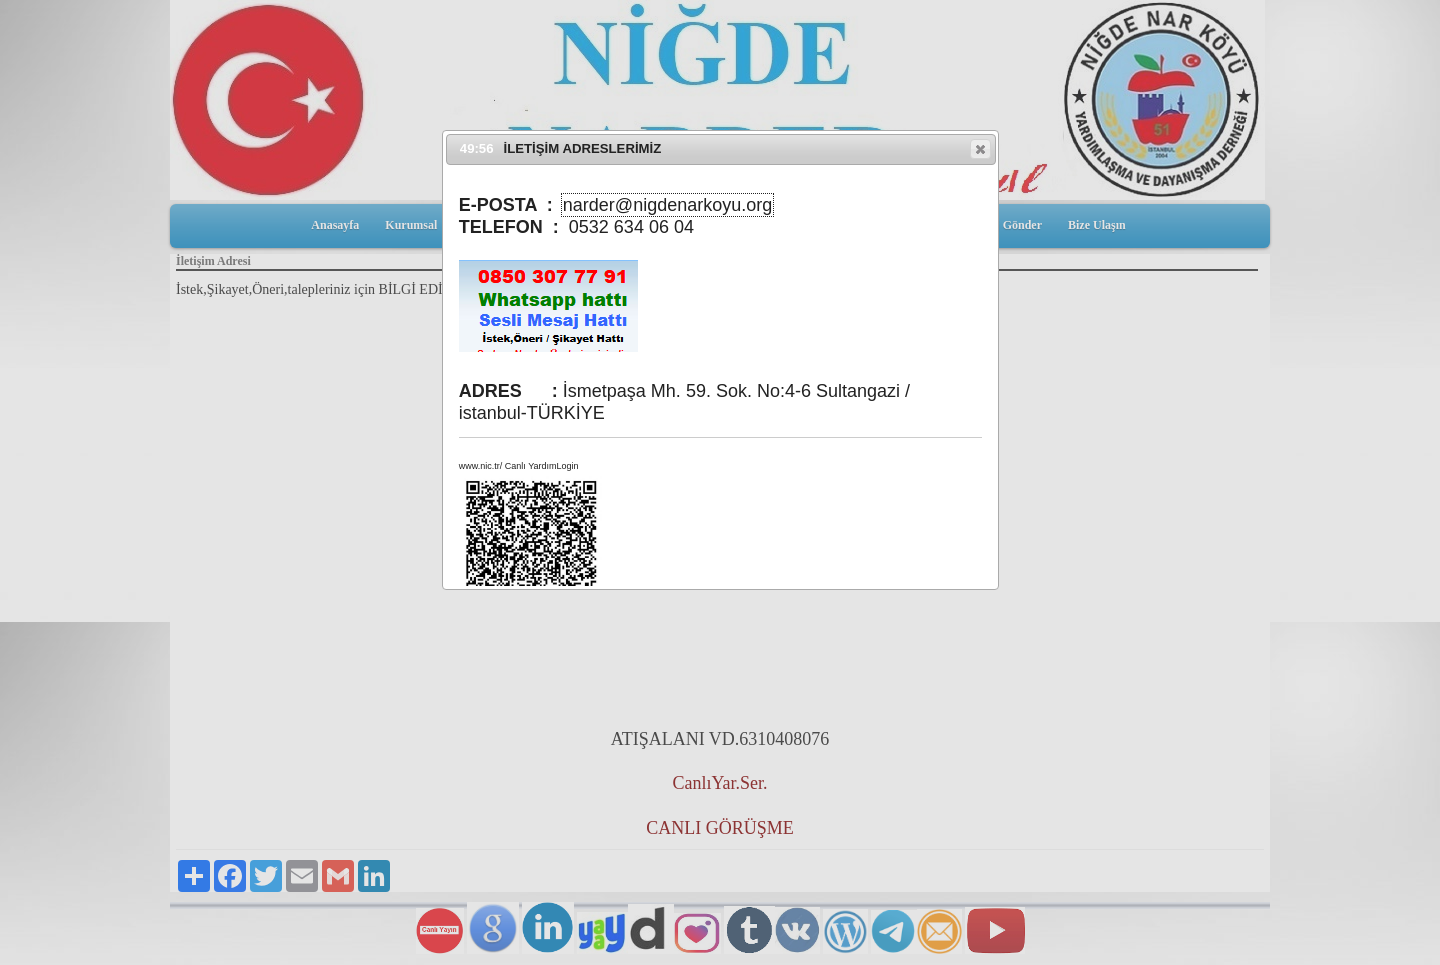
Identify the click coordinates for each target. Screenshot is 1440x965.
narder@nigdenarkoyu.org (667, 205)
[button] (980, 149)
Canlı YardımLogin (542, 466)
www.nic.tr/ (481, 466)
